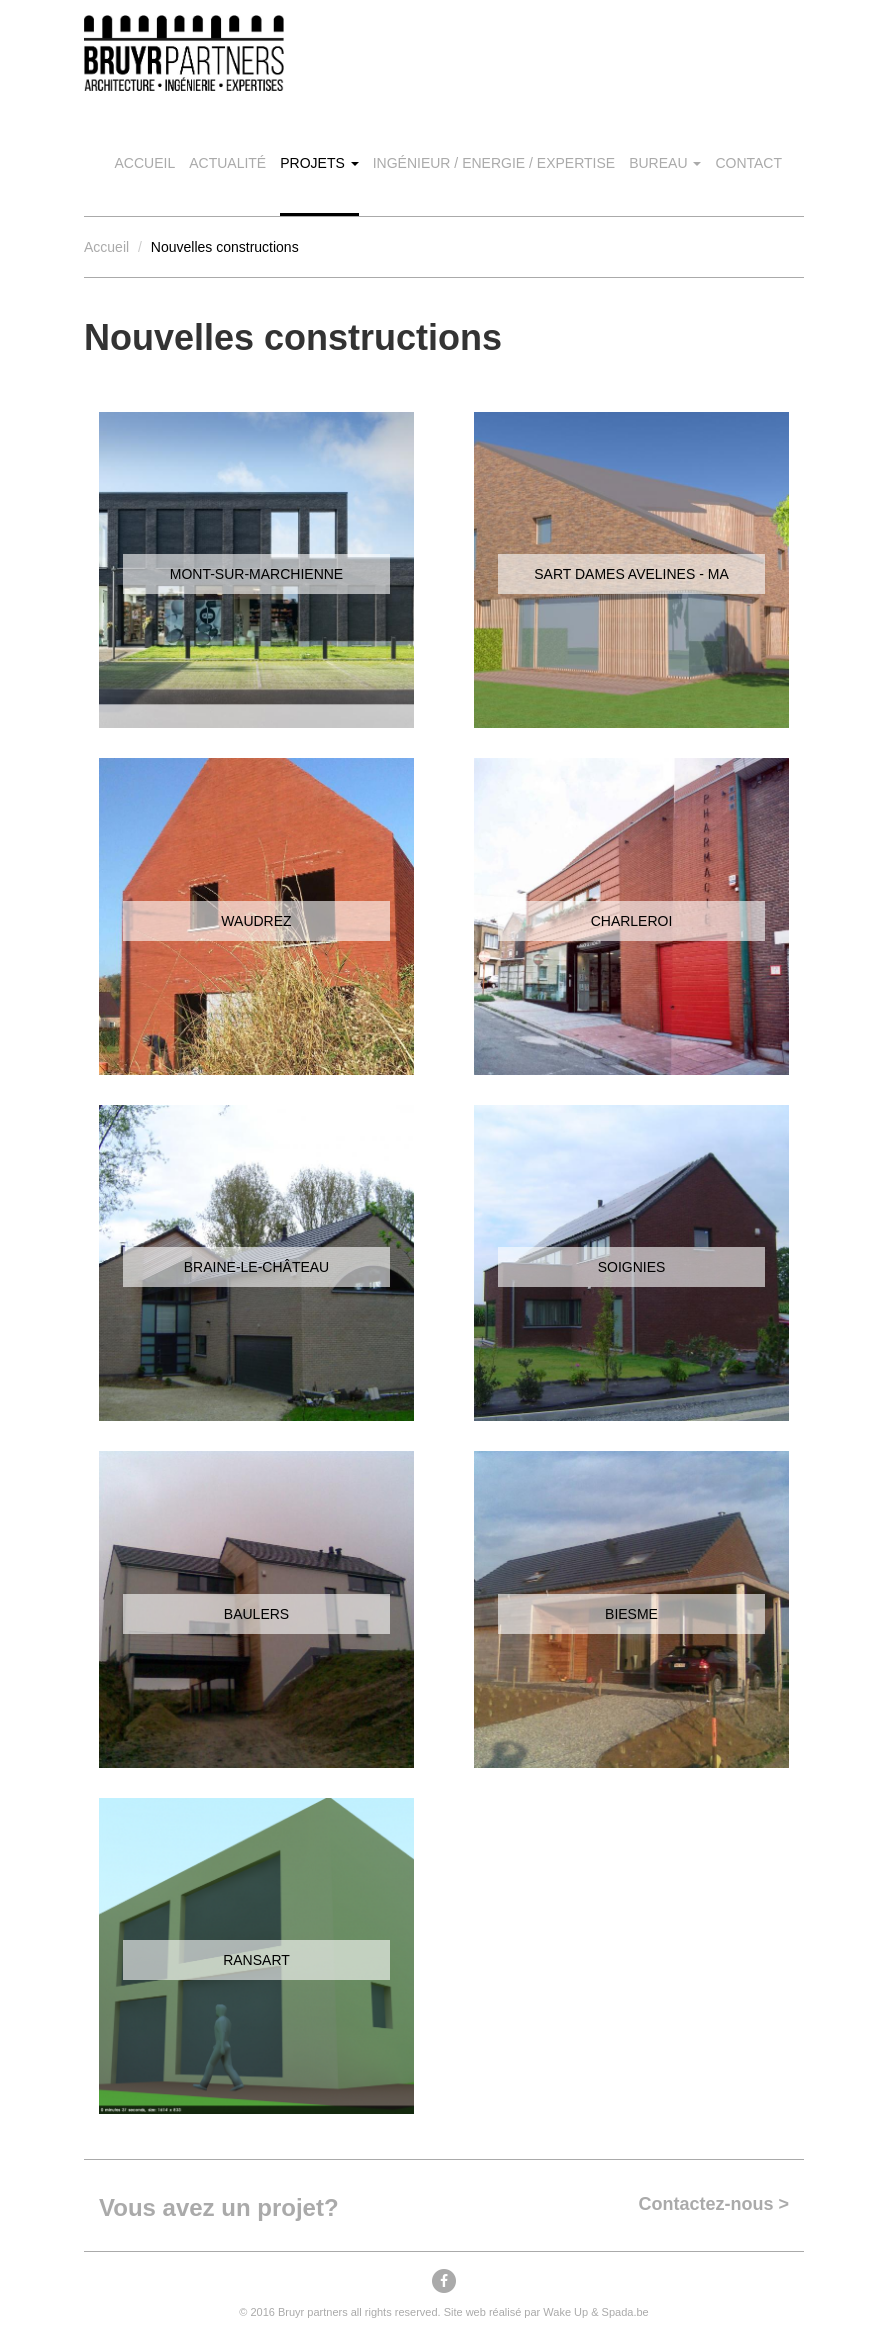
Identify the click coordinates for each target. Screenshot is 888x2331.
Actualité (227, 163)
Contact (748, 163)
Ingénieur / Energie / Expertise (494, 163)
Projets (319, 163)
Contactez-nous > (713, 2204)
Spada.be (625, 2312)
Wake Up (565, 2312)
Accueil (145, 163)
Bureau (665, 163)
